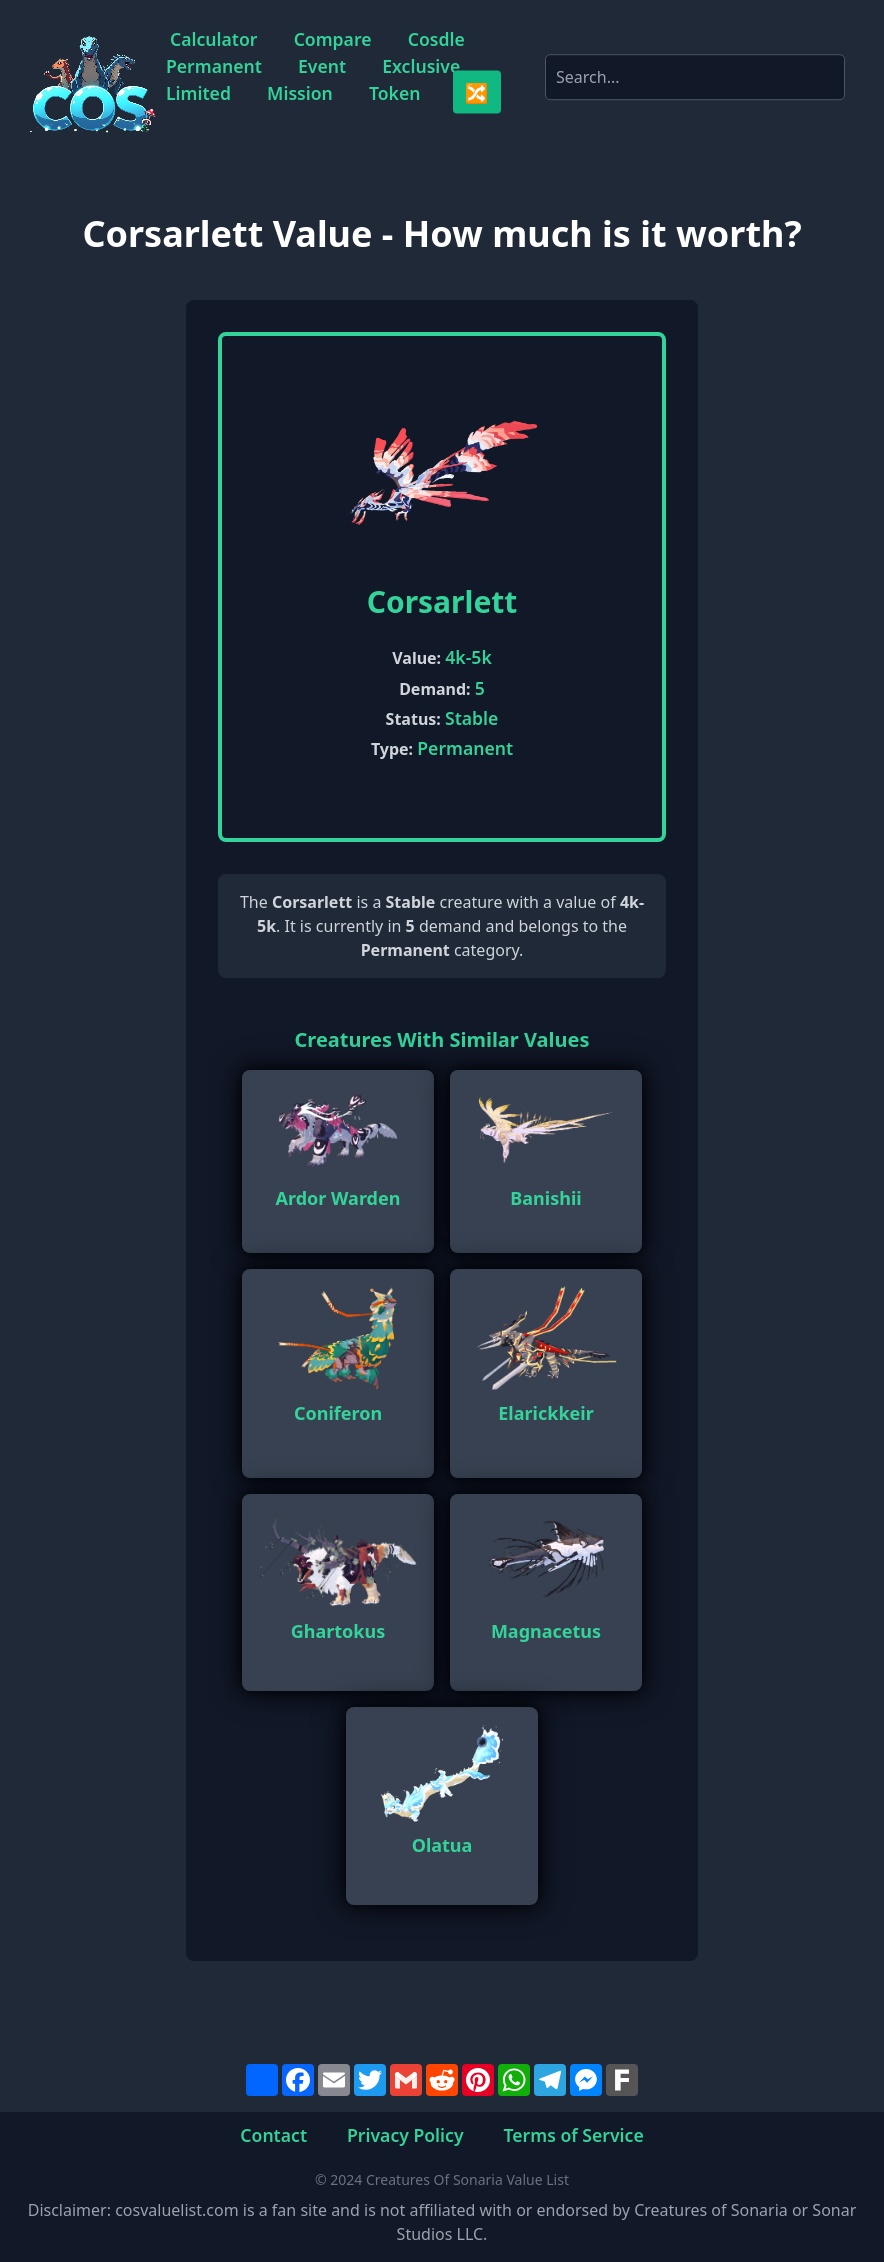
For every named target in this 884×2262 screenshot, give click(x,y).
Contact (273, 2134)
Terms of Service (574, 2134)
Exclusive (421, 65)
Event (322, 65)
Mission (300, 93)
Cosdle (436, 39)
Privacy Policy (405, 2134)
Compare (333, 39)
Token (395, 93)
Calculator (213, 39)
